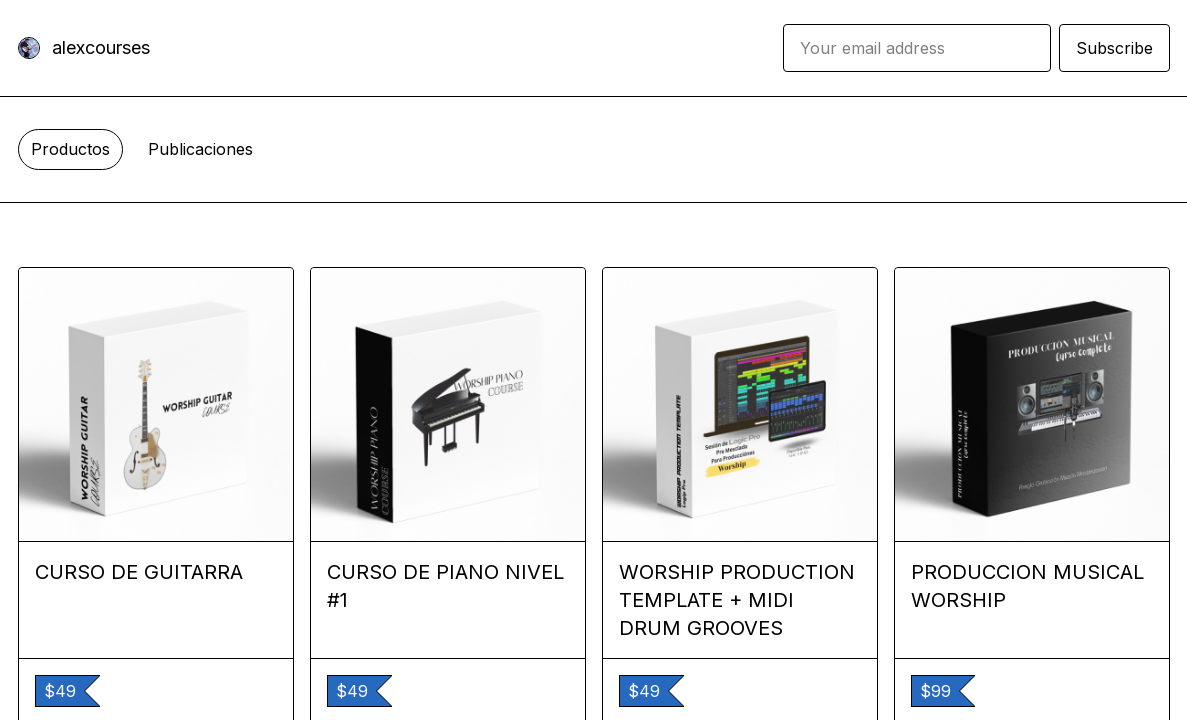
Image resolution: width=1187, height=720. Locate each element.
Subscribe (1114, 48)
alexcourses (101, 47)
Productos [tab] (70, 149)
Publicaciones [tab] (200, 149)
